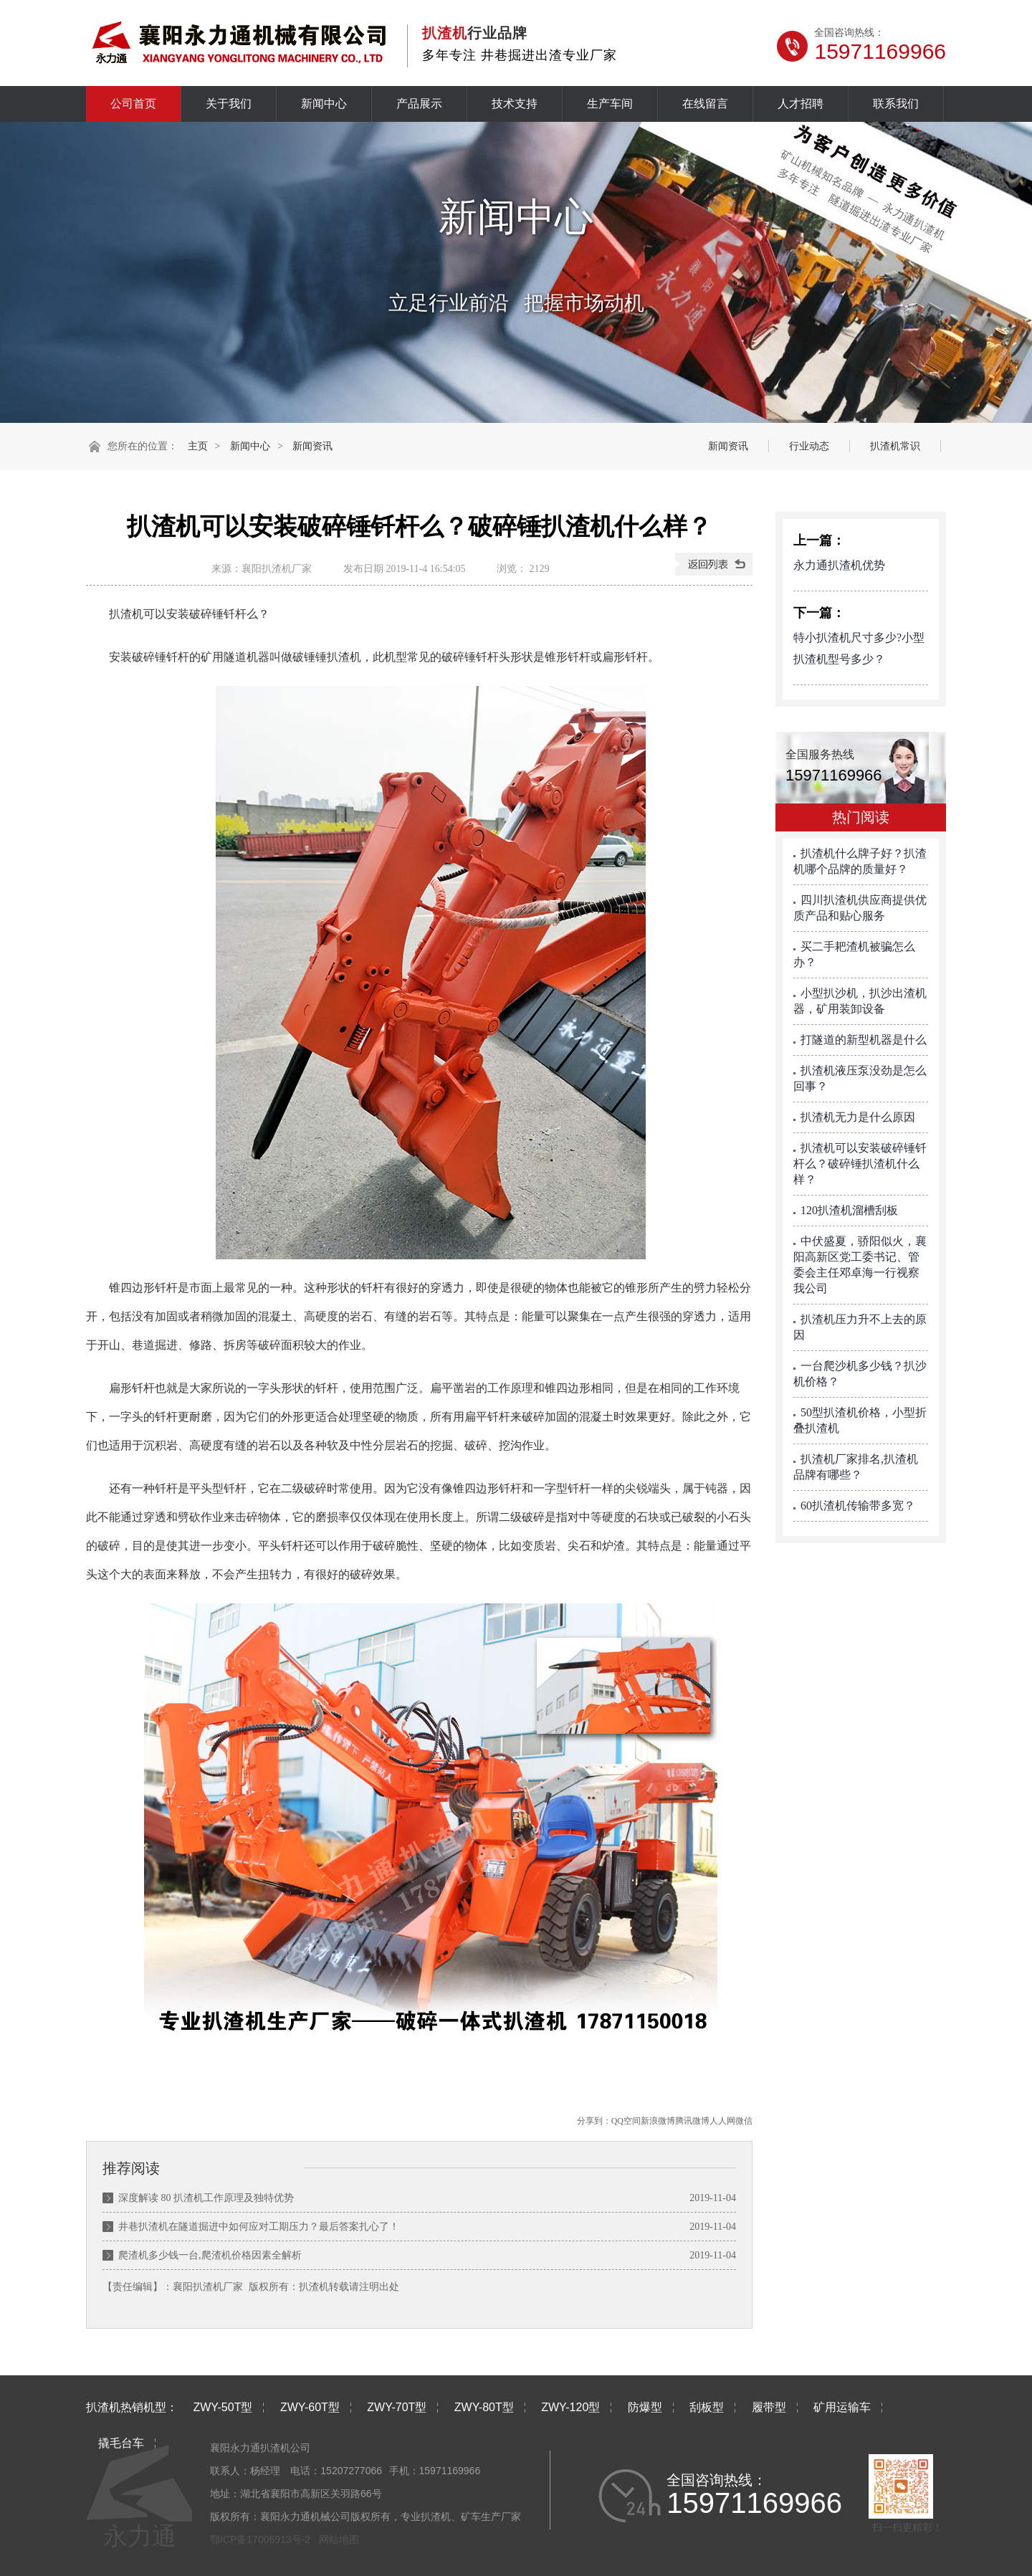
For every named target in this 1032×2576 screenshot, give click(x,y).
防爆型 (645, 2407)
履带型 (769, 2407)
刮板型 (706, 2407)
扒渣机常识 (895, 446)
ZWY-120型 (570, 2407)
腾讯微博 (692, 2121)
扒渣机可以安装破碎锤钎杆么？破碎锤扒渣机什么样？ (860, 1164)
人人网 (722, 2121)
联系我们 (896, 103)
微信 (743, 2121)
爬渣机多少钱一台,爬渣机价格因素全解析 (210, 2255)
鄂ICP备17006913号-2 (260, 2539)
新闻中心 (324, 103)
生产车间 (610, 103)
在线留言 (705, 103)
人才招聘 (800, 103)
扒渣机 (314, 2286)
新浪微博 (658, 2121)
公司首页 (133, 103)
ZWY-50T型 (222, 2407)
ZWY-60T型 (310, 2407)
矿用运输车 (842, 2407)
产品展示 (419, 103)
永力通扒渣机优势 (839, 565)
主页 (198, 446)
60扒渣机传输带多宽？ (858, 1505)
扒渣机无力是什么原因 (858, 1117)
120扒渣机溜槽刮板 (849, 1210)
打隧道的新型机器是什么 (864, 1040)
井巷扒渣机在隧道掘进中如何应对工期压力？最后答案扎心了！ (258, 2226)
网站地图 (339, 2539)
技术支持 (515, 103)
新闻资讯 (312, 446)
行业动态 (809, 446)
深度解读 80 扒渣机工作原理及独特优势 (206, 2198)
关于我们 (229, 103)
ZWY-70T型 (396, 2407)
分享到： (594, 2121)
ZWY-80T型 (484, 2407)
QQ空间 (626, 2121)
